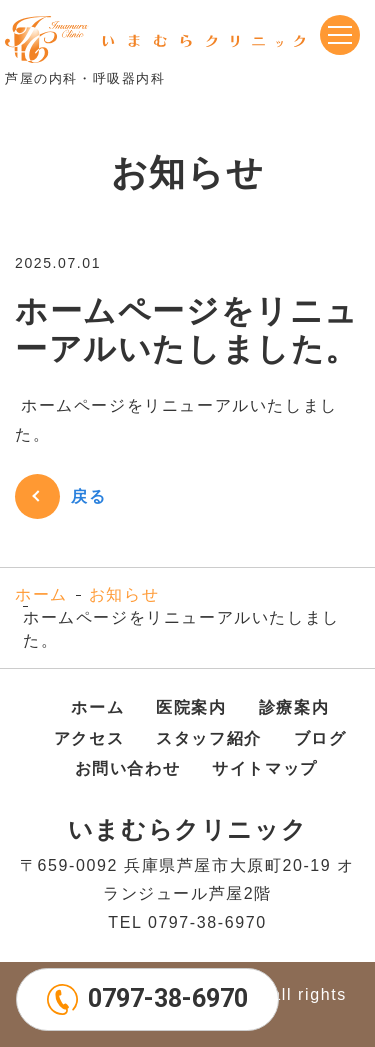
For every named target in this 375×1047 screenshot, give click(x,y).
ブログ (320, 738)
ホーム (41, 594)
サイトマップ (265, 768)
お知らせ (124, 594)
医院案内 (191, 707)
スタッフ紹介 (209, 738)
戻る (88, 496)
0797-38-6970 (168, 998)
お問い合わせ (128, 768)
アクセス (89, 738)
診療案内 (294, 707)
